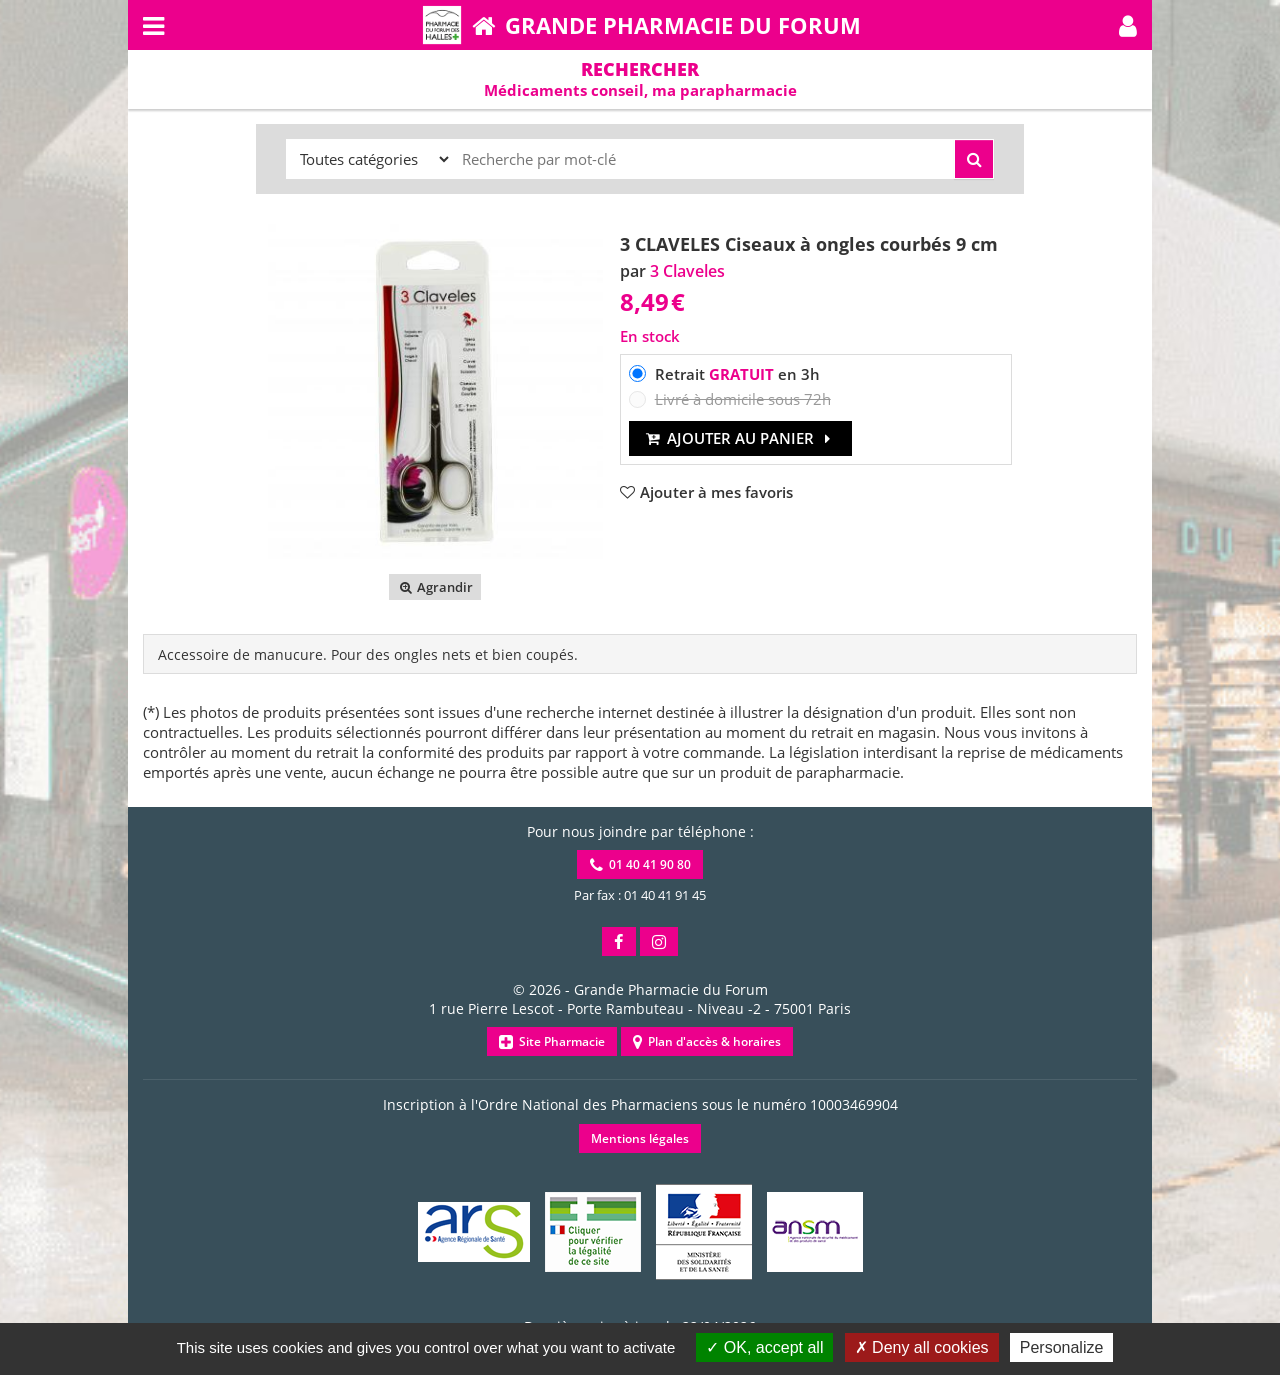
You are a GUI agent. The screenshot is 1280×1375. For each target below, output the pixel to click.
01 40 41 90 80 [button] (640, 864)
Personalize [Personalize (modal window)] (1062, 1347)
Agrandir (434, 587)
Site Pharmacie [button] (552, 1041)
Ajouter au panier (740, 438)
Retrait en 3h (737, 374)
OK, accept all (764, 1347)
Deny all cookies (922, 1347)
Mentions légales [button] (640, 1138)
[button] (1128, 25)
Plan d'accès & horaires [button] (707, 1041)
